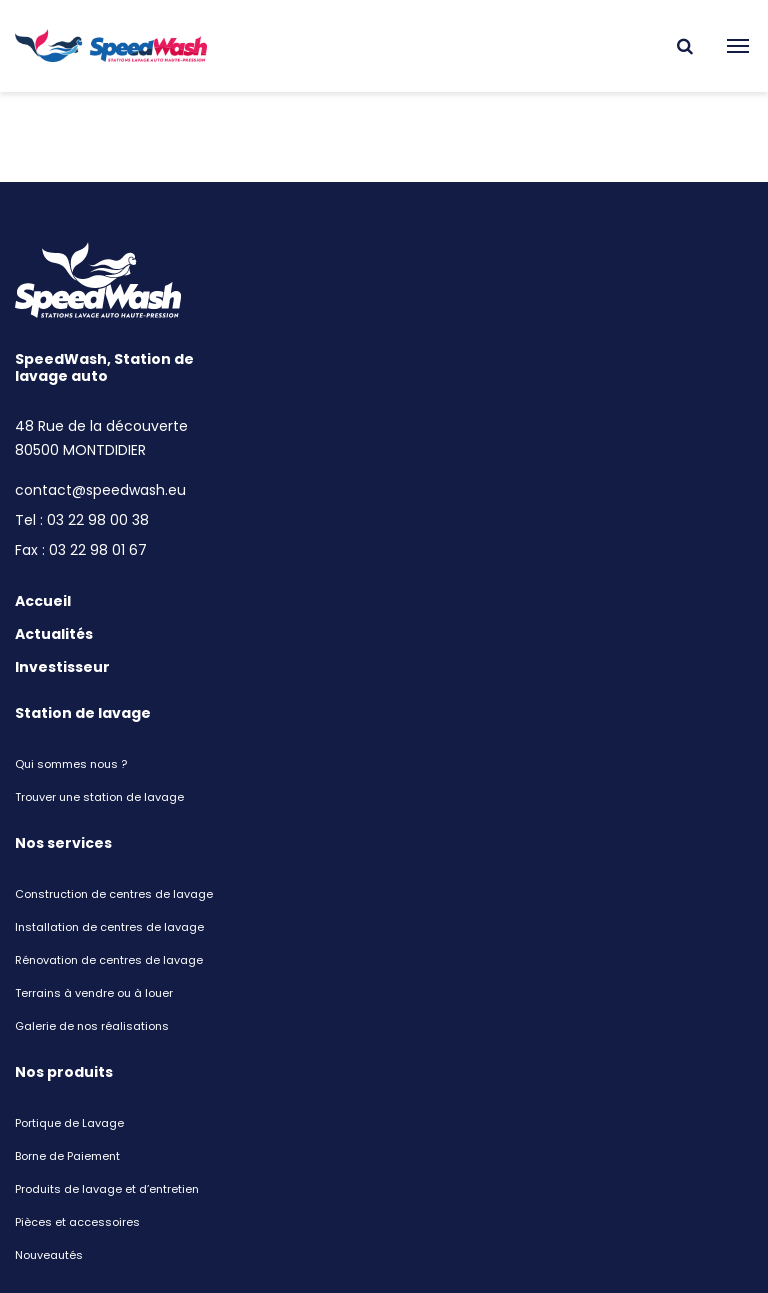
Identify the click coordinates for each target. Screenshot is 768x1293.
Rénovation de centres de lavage (109, 960)
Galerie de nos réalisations (92, 1026)
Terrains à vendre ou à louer (94, 993)
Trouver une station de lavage (99, 797)
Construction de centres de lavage (114, 894)
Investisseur (62, 667)
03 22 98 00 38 (98, 520)
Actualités (54, 634)
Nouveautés (49, 1255)
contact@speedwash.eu (100, 490)
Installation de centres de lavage (109, 927)
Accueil (43, 601)
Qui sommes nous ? (71, 764)
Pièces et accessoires (77, 1222)
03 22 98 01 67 (98, 550)
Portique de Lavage (69, 1123)
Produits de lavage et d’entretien (107, 1189)
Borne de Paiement (67, 1156)
